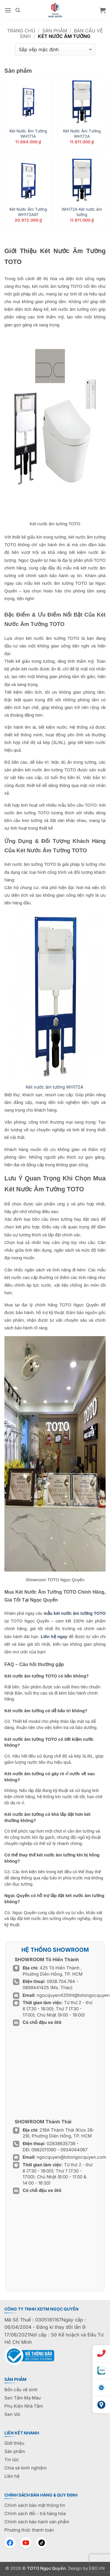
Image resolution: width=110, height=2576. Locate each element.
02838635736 (62, 2143)
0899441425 (36, 1987)
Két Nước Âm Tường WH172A (82, 134)
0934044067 (73, 2150)
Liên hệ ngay (54, 1636)
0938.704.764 (61, 1981)
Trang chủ (21, 31)
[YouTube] (25, 2542)
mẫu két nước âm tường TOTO (75, 1613)
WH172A (55, 1087)
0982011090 (43, 2150)
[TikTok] (41, 2542)
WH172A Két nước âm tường (82, 212)
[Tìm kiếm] (18, 10)
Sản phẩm (54, 31)
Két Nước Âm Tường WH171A (28, 134)
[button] (7, 10)
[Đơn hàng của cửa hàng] (55, 49)
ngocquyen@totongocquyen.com (71, 2157)
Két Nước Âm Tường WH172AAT (28, 212)
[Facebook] (10, 2542)
